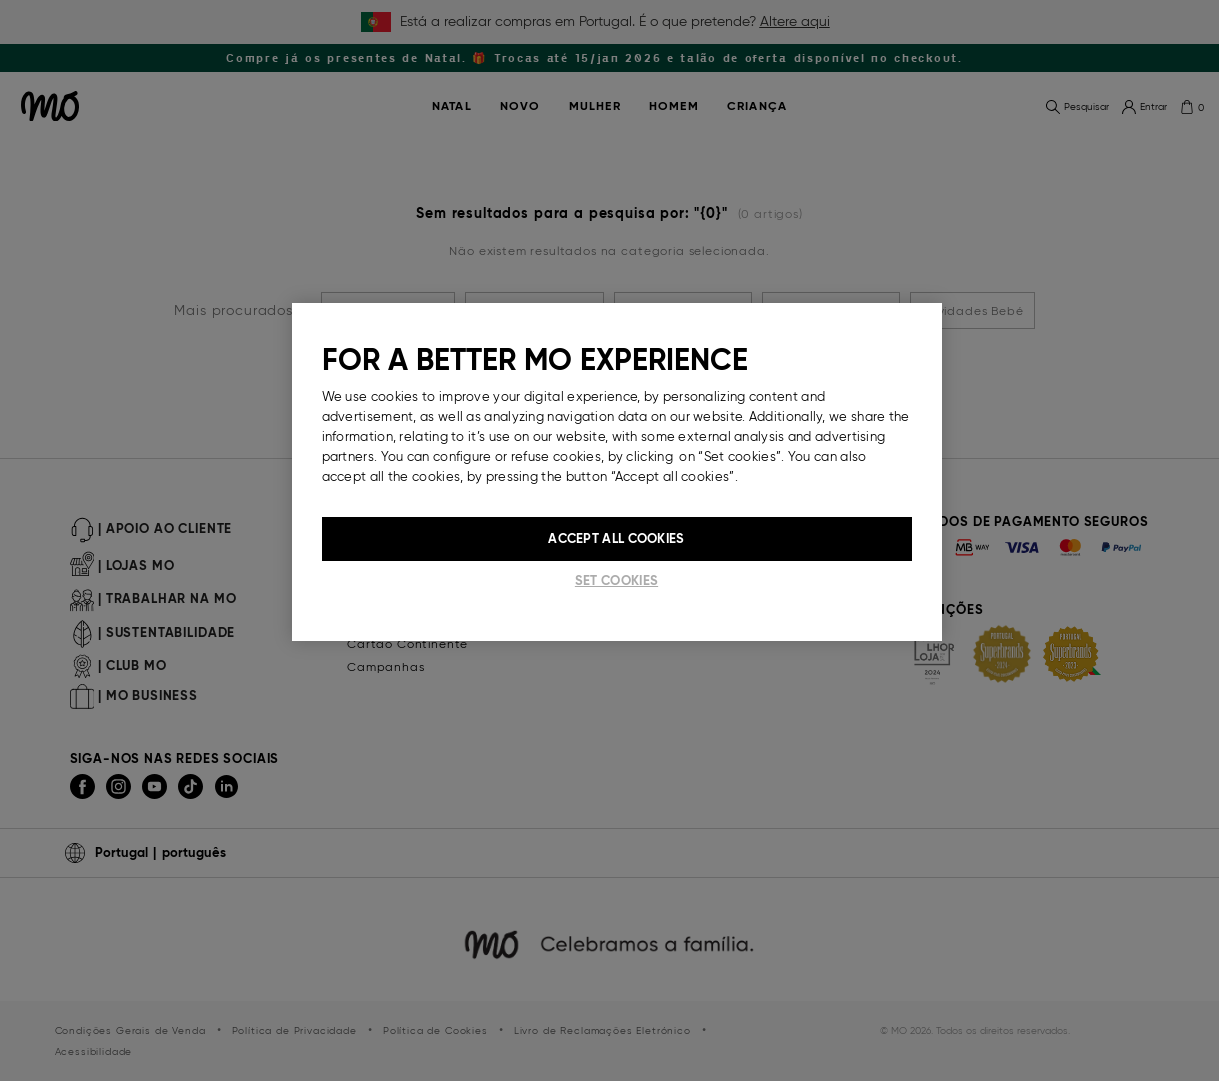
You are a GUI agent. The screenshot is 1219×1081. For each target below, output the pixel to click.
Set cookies (616, 580)
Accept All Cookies (616, 538)
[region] (617, 472)
